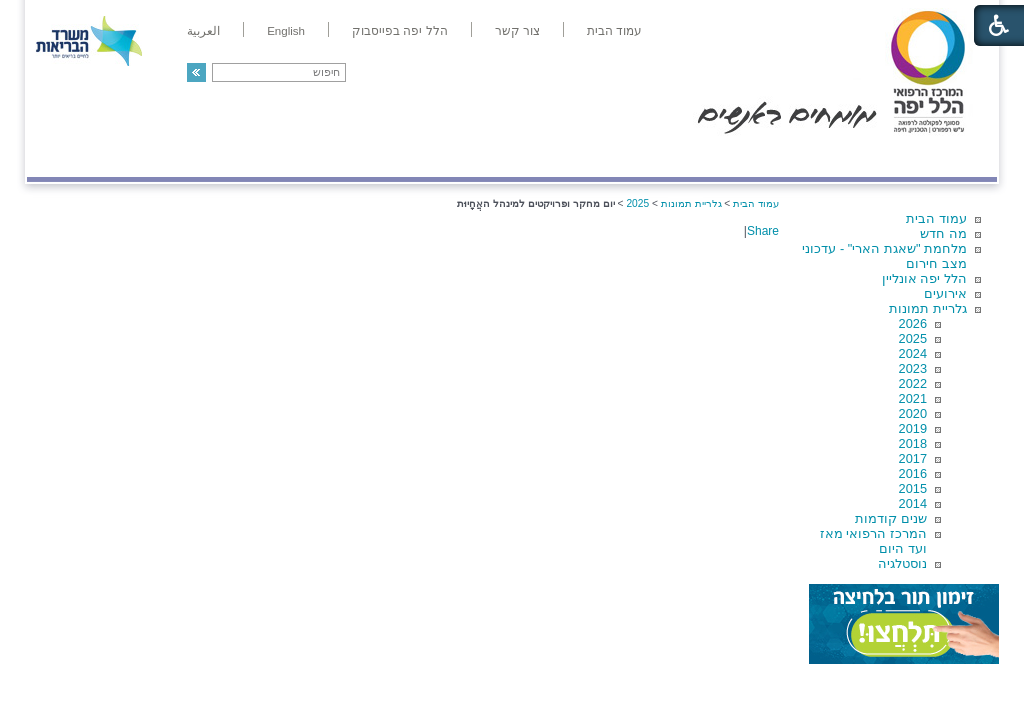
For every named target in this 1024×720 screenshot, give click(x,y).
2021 (913, 398)
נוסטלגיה (902, 563)
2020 (913, 413)
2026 (913, 323)
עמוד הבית (936, 218)
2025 (913, 338)
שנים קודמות (891, 518)
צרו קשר (60, 156)
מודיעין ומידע (939, 156)
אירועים (945, 293)
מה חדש (943, 233)
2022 (913, 383)
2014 (913, 503)
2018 (913, 443)
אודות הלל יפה (696, 156)
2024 (913, 353)
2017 (913, 458)
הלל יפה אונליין (924, 278)
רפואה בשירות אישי (294, 156)
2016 (913, 473)
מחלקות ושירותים (818, 156)
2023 (913, 368)
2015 (913, 488)
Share (763, 231)
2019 (913, 428)
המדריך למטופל (580, 156)
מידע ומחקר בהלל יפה (444, 156)
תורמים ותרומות (158, 156)
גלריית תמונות (928, 308)
